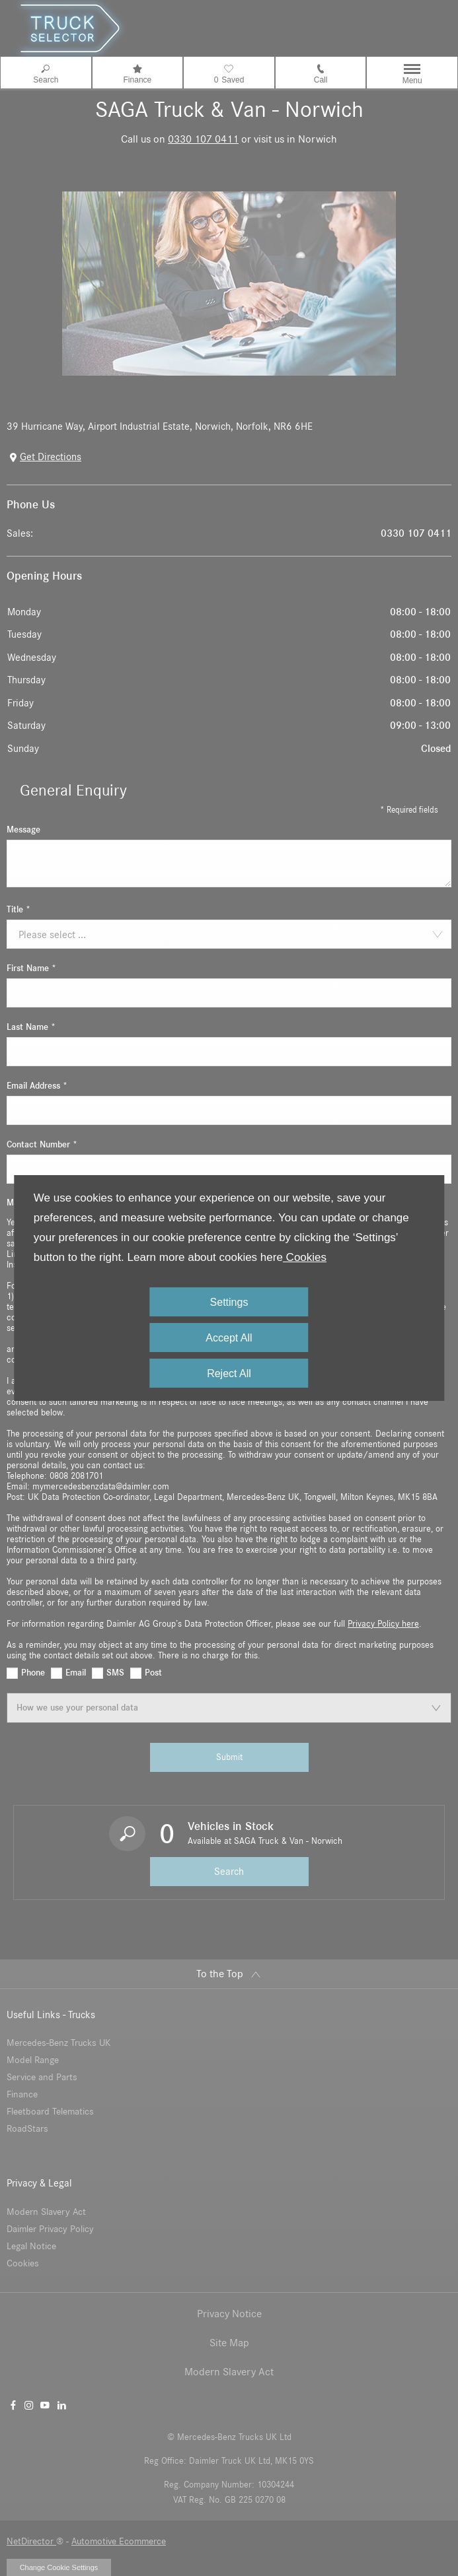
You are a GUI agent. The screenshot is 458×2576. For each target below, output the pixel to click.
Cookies (304, 1257)
